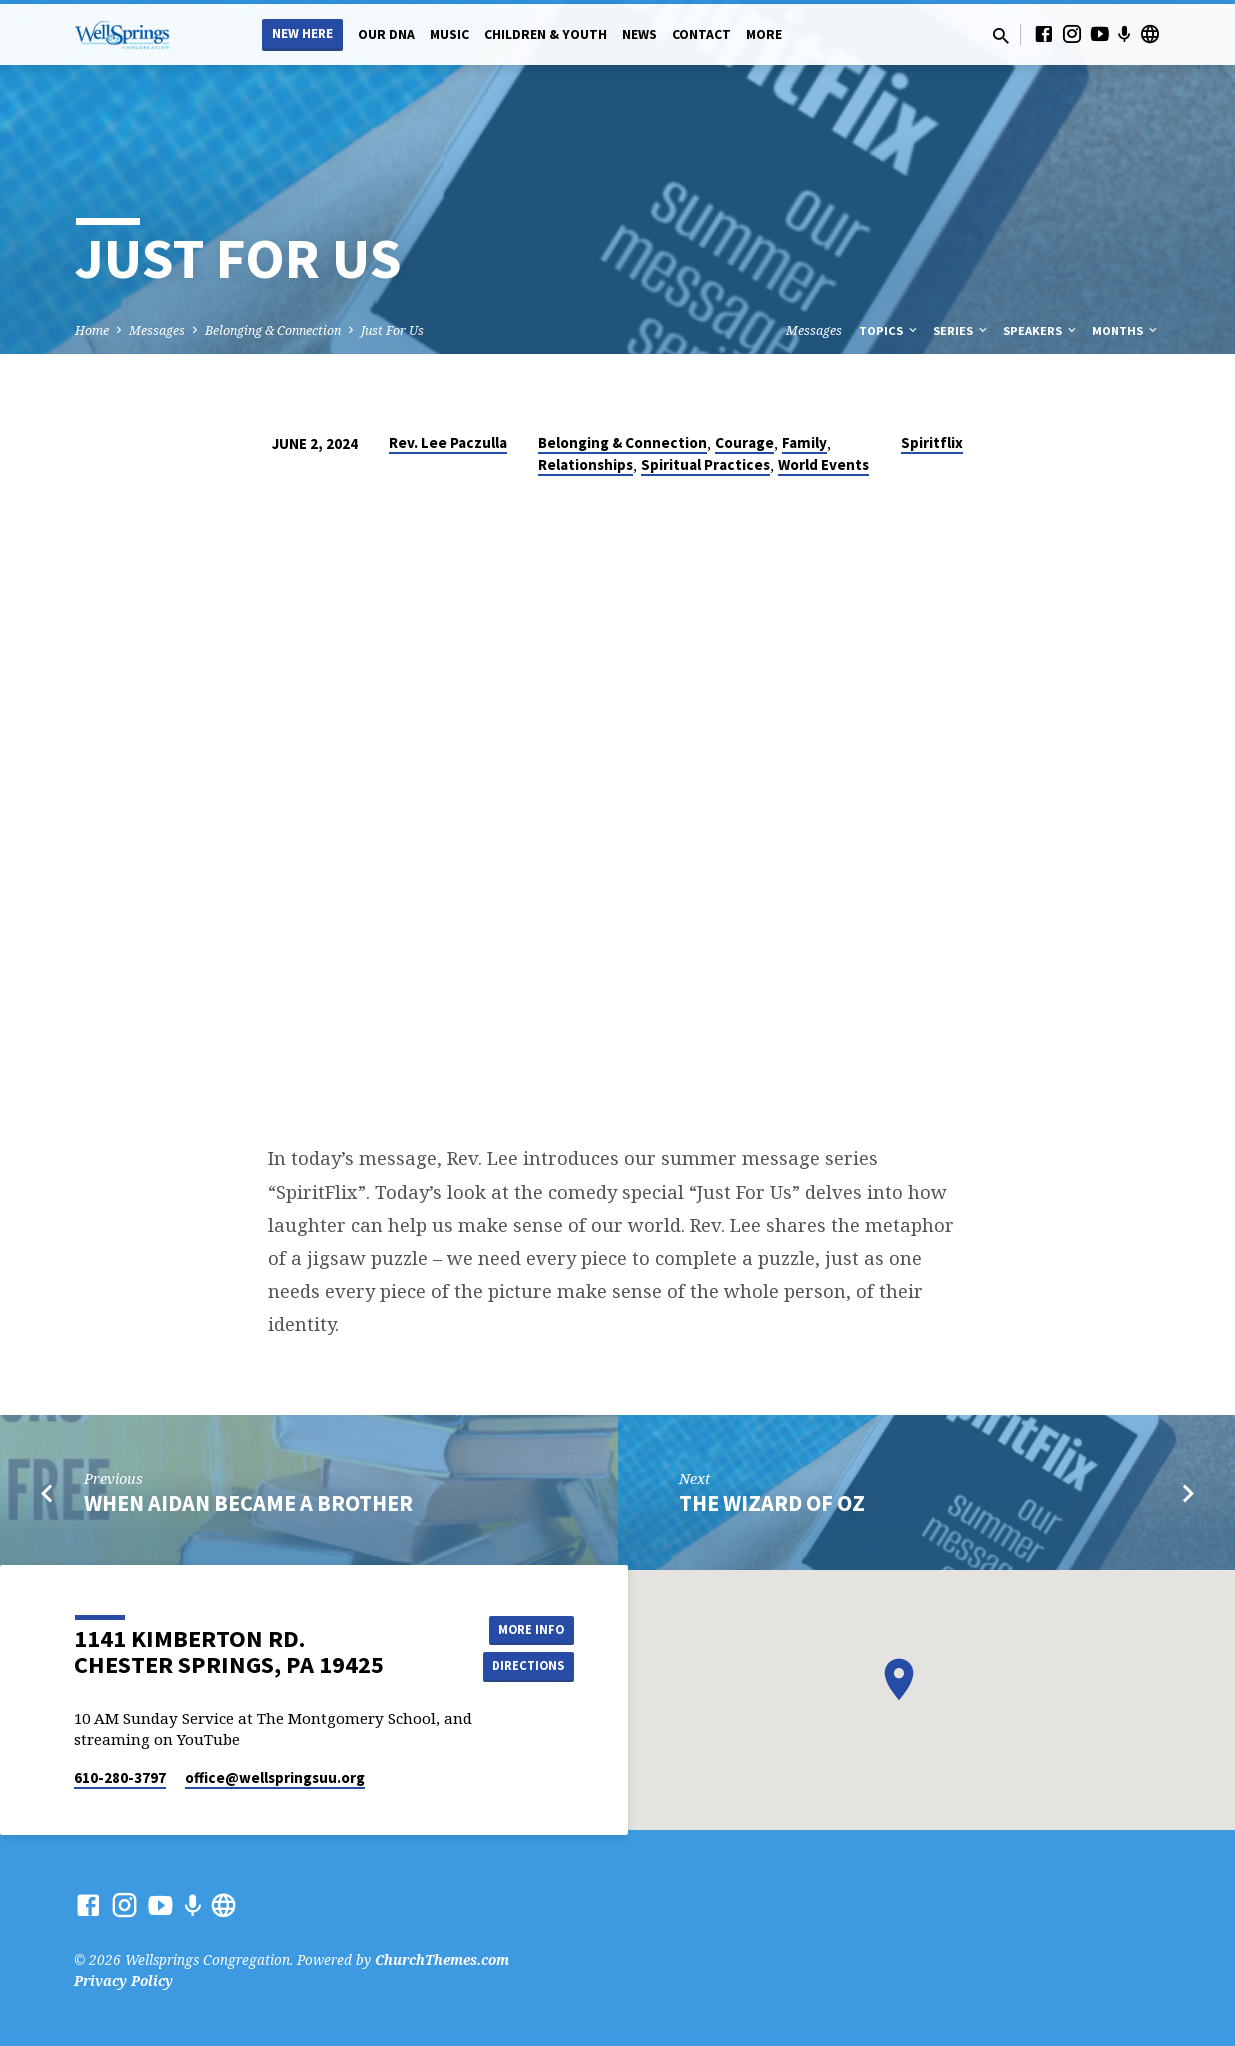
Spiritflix (932, 442)
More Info (523, 1627)
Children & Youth (545, 34)
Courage (744, 442)
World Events (823, 464)
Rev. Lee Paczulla (448, 442)
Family (804, 442)
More (764, 34)
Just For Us (392, 330)
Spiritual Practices (705, 464)
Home (92, 330)
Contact (701, 34)
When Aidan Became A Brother (248, 1503)
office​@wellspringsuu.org (275, 1777)
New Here (302, 33)
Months (1126, 330)
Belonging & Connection (273, 330)
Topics (889, 330)
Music (449, 34)
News (639, 34)
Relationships (585, 464)
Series (961, 330)
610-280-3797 (120, 1777)
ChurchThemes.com (442, 1959)
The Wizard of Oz (772, 1503)
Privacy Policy (123, 1980)
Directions (523, 1667)
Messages (157, 330)
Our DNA (386, 34)
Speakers (1041, 330)
